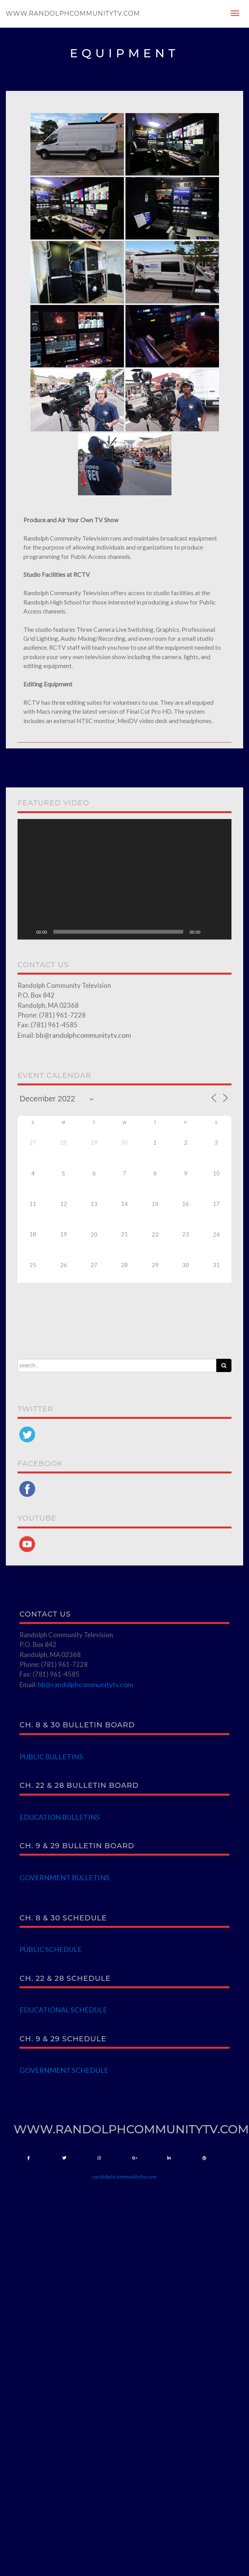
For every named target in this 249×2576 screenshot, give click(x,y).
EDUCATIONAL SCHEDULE (63, 2009)
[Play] (28, 932)
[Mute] (209, 932)
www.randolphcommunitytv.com (73, 13)
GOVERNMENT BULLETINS (64, 1877)
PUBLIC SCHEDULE (50, 1949)
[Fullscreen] (221, 932)
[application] (124, 879)
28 (63, 1142)
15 (155, 1203)
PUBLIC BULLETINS (51, 1756)
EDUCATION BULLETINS (59, 1817)
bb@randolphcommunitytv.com (83, 1035)
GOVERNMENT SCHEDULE (63, 2070)
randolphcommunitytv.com (124, 2176)
